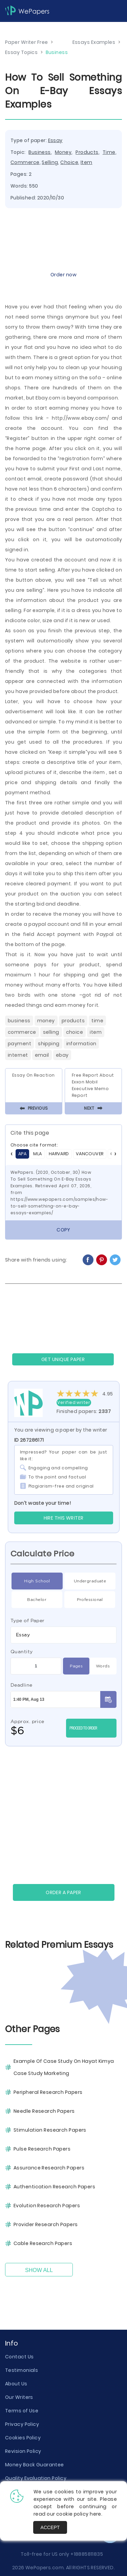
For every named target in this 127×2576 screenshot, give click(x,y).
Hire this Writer (64, 1518)
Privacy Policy (22, 2424)
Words (103, 1666)
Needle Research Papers (44, 2111)
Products (87, 152)
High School (37, 1581)
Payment (19, 1043)
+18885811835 (86, 2554)
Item (86, 162)
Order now (63, 274)
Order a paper (63, 1892)
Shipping (49, 1043)
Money (63, 152)
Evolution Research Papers (47, 2205)
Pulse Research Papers (42, 2148)
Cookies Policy (23, 2437)
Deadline (21, 1685)
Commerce (25, 162)
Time (109, 152)
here (95, 2514)
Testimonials (21, 2370)
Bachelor (36, 1599)
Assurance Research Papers (49, 2167)
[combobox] (63, 1635)
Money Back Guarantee (34, 2464)
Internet (18, 1055)
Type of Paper (27, 1620)
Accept (50, 2527)
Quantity (21, 1651)
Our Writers (19, 2397)
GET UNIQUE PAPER (63, 1359)
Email (42, 1055)
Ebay (62, 1055)
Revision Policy (23, 2451)
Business (39, 152)
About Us (16, 2383)
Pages (76, 1666)
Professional (90, 1599)
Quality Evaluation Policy (35, 2478)
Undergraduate (90, 1581)
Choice (69, 162)
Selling (50, 162)
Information (81, 1043)
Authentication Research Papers (54, 2186)
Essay (55, 140)
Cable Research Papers (43, 2243)
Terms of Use (21, 2410)
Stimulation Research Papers (50, 2130)
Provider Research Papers (46, 2224)
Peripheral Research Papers (48, 2092)
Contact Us (19, 2356)
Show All (39, 2270)
